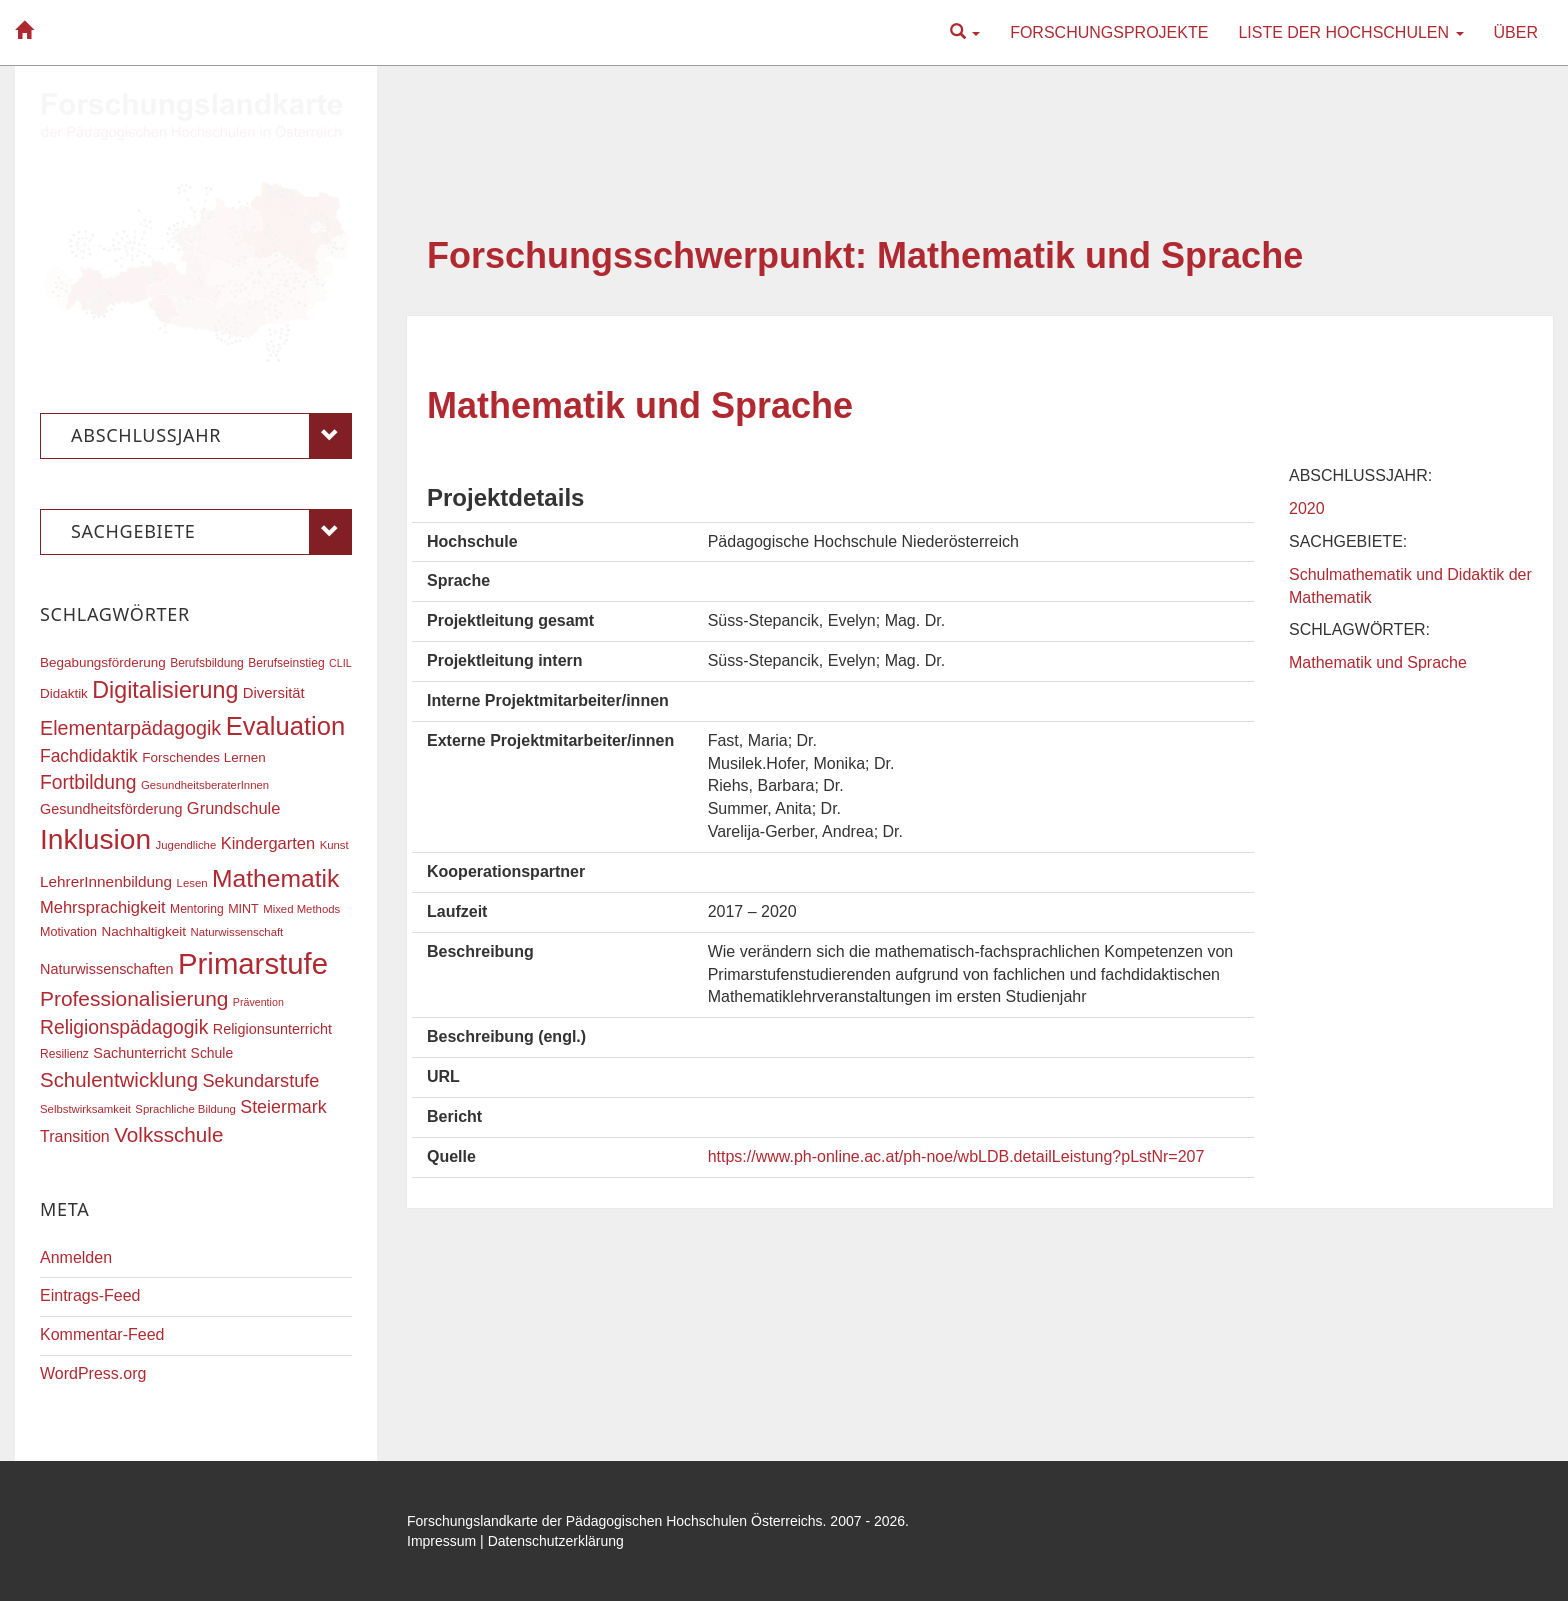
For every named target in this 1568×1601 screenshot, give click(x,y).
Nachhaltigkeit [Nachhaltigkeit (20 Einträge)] (144, 931)
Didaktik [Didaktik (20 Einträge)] (64, 693)
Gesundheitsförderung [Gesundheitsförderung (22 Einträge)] (111, 809)
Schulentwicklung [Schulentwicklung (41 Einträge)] (119, 1079)
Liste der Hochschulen (1350, 32)
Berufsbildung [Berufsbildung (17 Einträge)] (207, 663)
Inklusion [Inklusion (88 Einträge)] (95, 839)
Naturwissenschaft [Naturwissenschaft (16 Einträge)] (236, 932)
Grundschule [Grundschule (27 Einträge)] (234, 808)
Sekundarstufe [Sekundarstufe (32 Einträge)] (261, 1081)
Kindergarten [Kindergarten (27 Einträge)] (268, 843)
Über (1516, 32)
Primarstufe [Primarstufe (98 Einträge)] (253, 963)
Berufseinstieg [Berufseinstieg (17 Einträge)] (286, 663)
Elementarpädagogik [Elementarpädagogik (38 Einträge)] (130, 728)
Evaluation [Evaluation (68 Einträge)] (286, 726)
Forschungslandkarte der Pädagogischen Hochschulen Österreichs (615, 1521)
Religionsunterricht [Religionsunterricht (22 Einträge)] (272, 1029)
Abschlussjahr (211, 436)
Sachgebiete (211, 532)
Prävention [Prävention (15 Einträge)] (258, 1002)
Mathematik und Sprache (640, 405)
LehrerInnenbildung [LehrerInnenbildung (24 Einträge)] (106, 881)
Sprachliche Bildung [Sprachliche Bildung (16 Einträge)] (185, 1109)
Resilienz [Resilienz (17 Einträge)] (64, 1054)
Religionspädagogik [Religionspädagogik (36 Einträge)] (124, 1027)
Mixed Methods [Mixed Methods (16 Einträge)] (301, 909)
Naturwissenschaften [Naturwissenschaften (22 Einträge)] (107, 969)
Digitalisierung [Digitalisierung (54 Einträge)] (165, 690)
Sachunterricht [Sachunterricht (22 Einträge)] (139, 1053)
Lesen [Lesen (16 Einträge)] (192, 883)
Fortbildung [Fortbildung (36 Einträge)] (88, 782)
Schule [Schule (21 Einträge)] (212, 1053)
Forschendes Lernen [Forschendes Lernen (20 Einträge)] (203, 757)
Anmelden (76, 1257)
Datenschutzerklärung (556, 1541)
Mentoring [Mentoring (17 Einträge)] (197, 909)
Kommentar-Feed (102, 1334)
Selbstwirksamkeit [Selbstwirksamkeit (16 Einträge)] (85, 1109)
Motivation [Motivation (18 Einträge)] (68, 932)
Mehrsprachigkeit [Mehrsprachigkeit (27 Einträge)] (103, 907)
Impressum (441, 1541)
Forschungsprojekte (1109, 32)
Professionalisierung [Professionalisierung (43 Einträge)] (134, 998)
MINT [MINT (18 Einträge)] (243, 909)
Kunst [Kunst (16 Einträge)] (334, 845)
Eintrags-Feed (90, 1295)
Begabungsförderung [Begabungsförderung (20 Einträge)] (103, 662)
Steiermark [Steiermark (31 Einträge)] (283, 1107)
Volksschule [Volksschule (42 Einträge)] (168, 1134)
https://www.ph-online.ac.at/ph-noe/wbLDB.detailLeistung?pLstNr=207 (956, 1156)
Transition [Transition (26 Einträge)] (75, 1136)
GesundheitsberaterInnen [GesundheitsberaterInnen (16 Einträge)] (205, 785)
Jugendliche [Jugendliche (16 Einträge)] (186, 845)
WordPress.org (93, 1373)
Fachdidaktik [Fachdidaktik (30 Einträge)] (89, 756)
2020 (1307, 508)
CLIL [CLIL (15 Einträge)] (340, 663)
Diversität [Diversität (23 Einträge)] (274, 693)
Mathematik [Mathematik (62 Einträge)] (275, 878)
